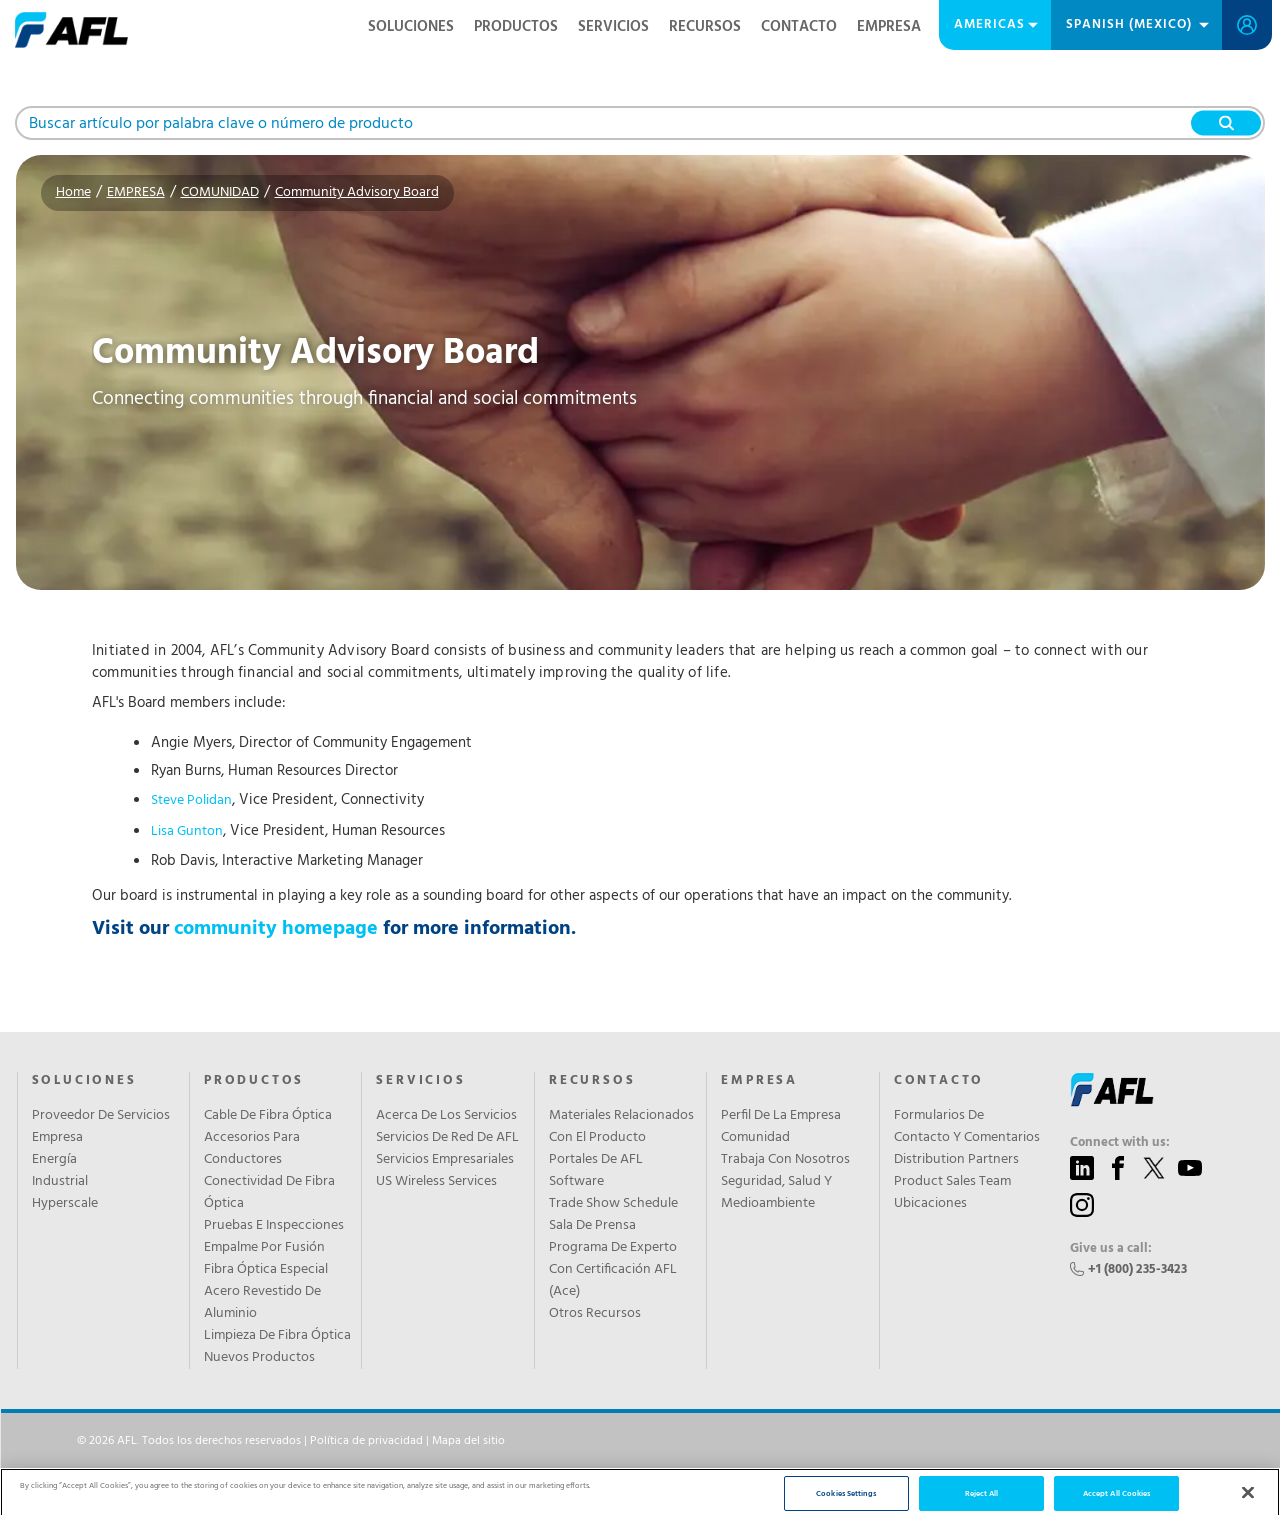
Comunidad (755, 1138)
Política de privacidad (366, 1441)
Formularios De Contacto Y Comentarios (967, 1127)
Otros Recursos (595, 1314)
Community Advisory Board (357, 192)
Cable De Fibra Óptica (268, 1116)
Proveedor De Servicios (101, 1116)
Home (73, 192)
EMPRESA (889, 27)
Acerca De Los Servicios (446, 1116)
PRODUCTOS (516, 27)
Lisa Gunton (187, 831)
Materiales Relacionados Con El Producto (621, 1127)
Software (576, 1182)
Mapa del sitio (468, 1441)
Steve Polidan (191, 800)
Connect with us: (1120, 1143)
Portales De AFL (596, 1160)
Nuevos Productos (259, 1358)
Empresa (57, 1138)
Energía (54, 1160)
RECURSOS (705, 27)
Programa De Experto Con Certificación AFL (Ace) (613, 1270)
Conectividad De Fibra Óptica (269, 1193)
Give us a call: (1111, 1249)
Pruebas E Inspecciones (274, 1226)
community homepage (276, 929)
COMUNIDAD (220, 192)
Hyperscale (65, 1204)
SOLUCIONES (411, 27)
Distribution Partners (956, 1160)
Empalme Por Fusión (264, 1248)
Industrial (60, 1182)
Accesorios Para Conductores (252, 1149)
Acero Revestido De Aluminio (262, 1303)
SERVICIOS (613, 27)
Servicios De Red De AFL (447, 1138)
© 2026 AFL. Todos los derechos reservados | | (291, 1441)
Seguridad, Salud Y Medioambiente (776, 1193)
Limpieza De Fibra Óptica (277, 1336)
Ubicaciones (930, 1204)
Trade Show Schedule (613, 1204)
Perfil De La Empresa (781, 1116)
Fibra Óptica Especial (266, 1270)
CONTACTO (799, 27)
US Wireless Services (436, 1182)
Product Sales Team (952, 1182)
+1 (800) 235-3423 (1137, 1269)
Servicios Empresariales (445, 1160)
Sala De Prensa (592, 1226)
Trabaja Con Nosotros (785, 1160)
